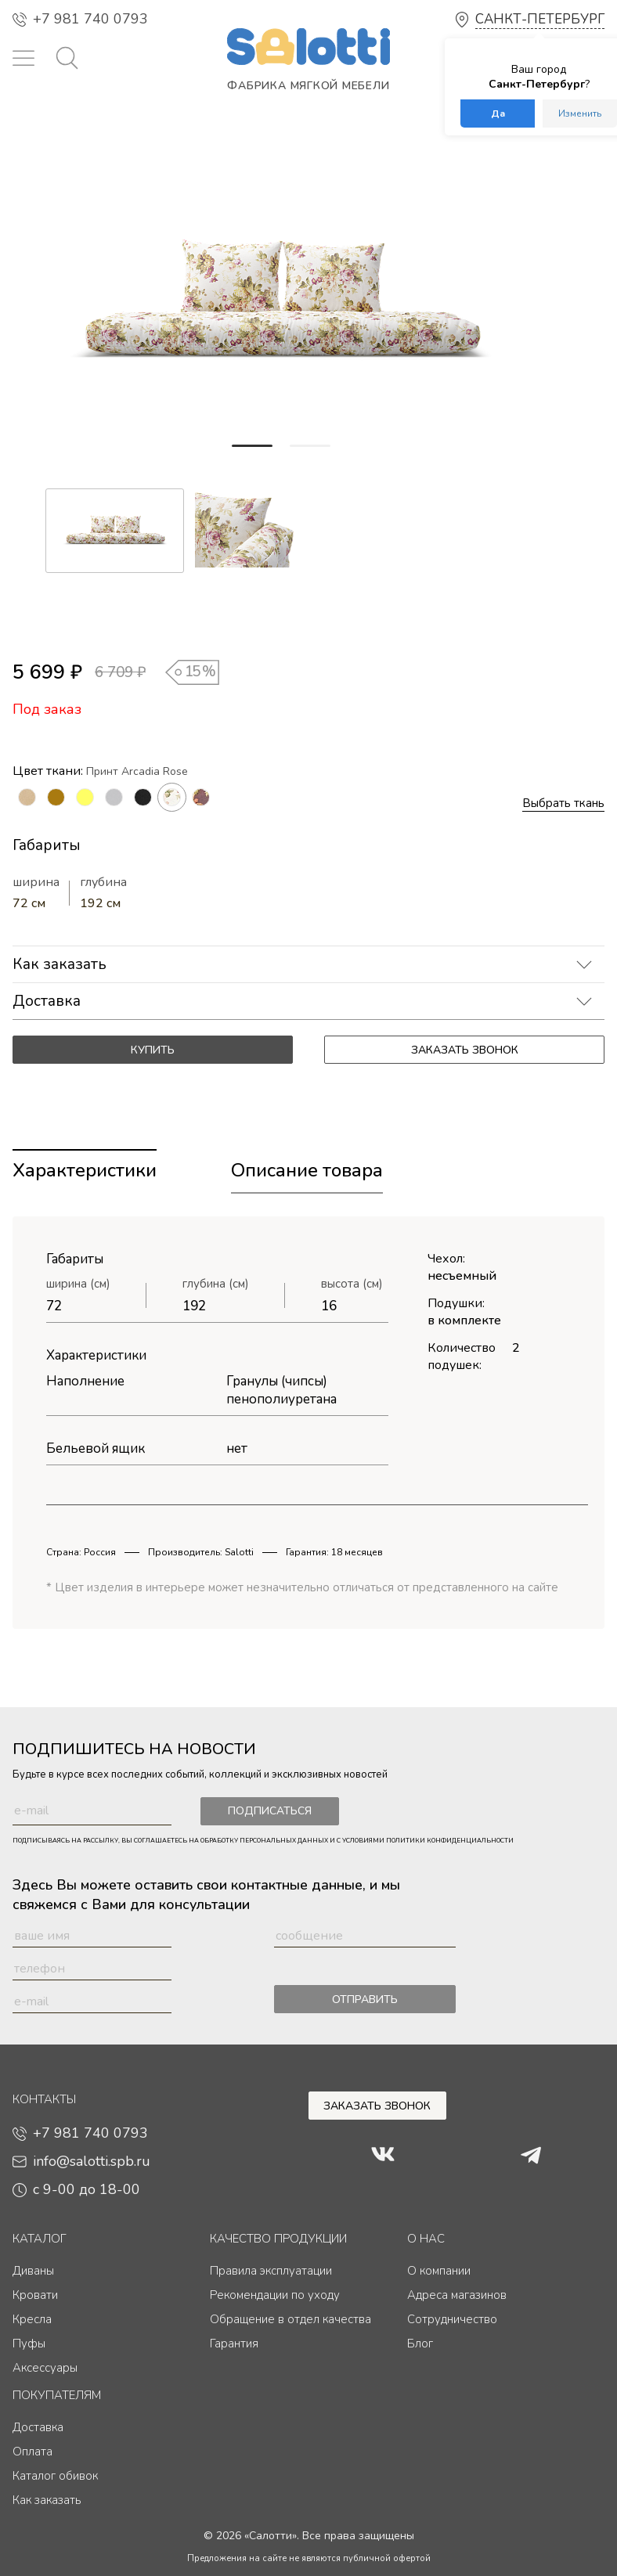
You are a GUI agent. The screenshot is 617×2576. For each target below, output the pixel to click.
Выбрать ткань (563, 803)
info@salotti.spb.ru (81, 2161)
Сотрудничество (452, 2319)
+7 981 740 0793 (80, 18)
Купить (153, 1050)
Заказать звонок (464, 1050)
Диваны (33, 2271)
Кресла (32, 2319)
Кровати (35, 2295)
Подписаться (261, 1811)
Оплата (32, 2451)
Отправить (365, 1999)
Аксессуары (45, 2368)
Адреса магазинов (457, 2295)
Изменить (579, 113)
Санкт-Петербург (539, 19)
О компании (439, 2271)
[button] (252, 446)
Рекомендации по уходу (275, 2295)
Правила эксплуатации (271, 2271)
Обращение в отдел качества (290, 2319)
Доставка (47, 1001)
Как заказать (59, 964)
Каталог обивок (55, 2476)
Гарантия (234, 2343)
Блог (420, 2343)
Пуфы (29, 2343)
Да (498, 113)
